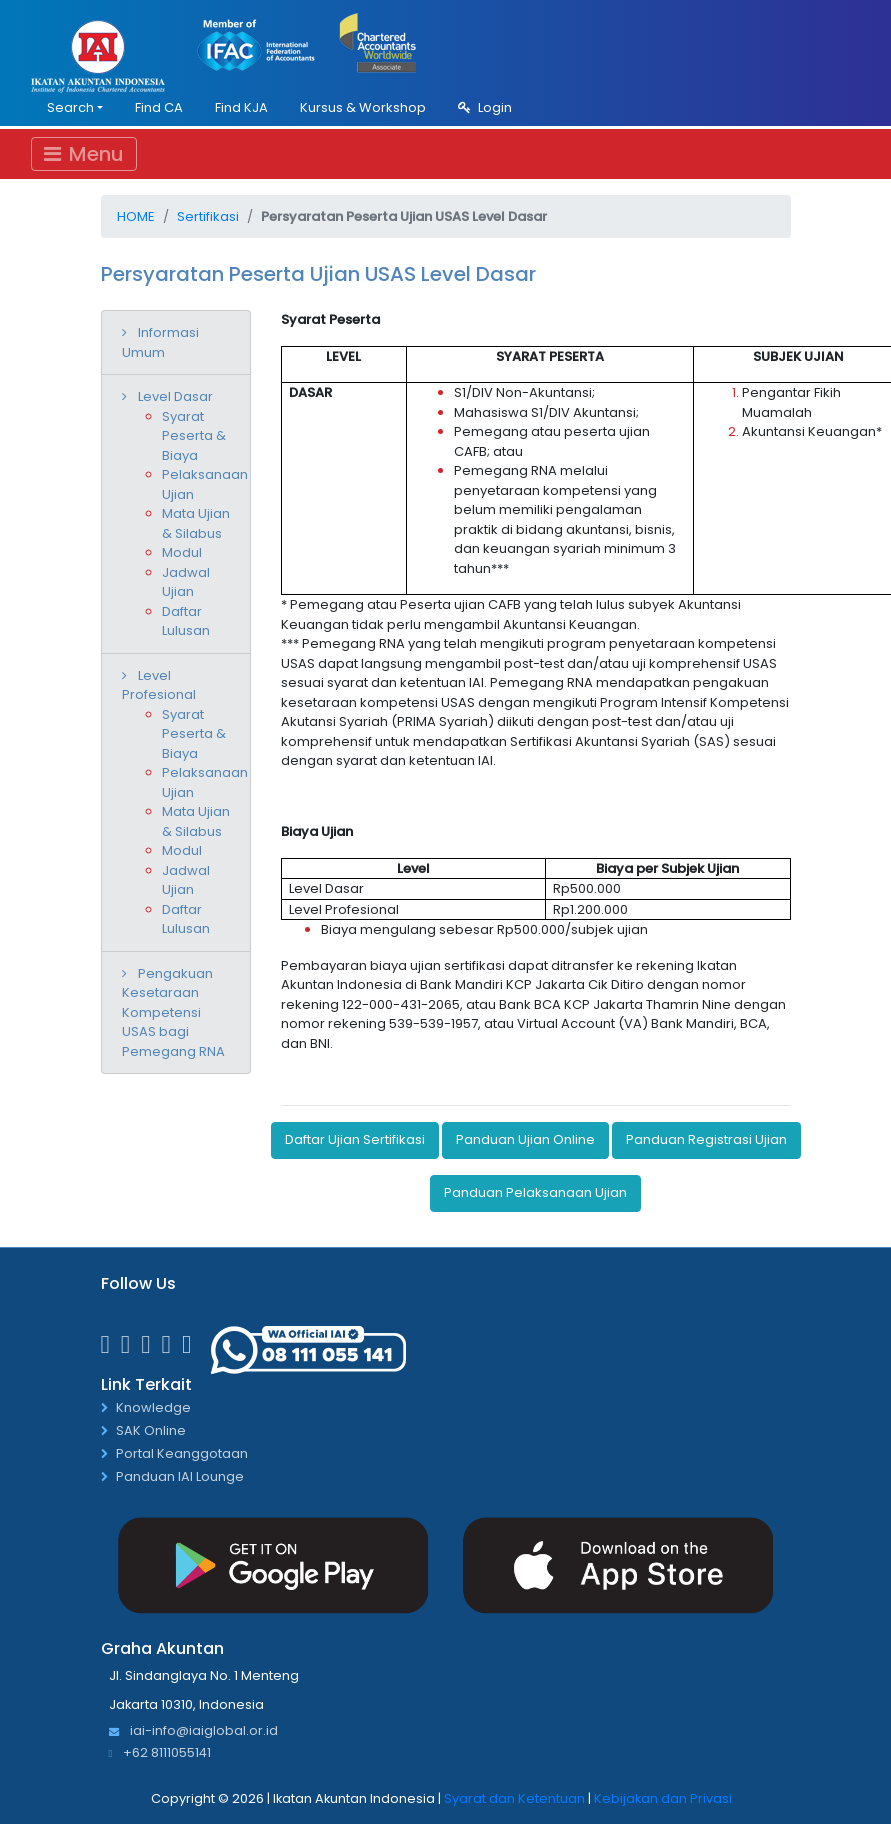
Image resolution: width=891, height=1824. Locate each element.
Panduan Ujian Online (525, 1139)
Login (485, 107)
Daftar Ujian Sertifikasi (355, 1139)
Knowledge (153, 1408)
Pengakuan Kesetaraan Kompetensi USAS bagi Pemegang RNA (173, 1012)
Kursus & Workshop (363, 107)
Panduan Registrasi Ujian (706, 1139)
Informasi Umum (160, 342)
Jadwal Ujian (186, 582)
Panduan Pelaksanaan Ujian (535, 1192)
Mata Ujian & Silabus (196, 523)
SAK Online (151, 1431)
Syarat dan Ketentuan (514, 1798)
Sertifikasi (208, 216)
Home (136, 216)
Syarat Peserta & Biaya (194, 436)
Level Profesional (159, 685)
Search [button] (70, 107)
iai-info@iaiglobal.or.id (193, 1731)
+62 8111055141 (160, 1753)
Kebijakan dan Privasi (663, 1798)
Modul (182, 552)
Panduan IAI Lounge (180, 1477)
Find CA (159, 107)
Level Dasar (175, 396)
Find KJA (241, 107)
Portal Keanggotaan (182, 1454)
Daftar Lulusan (186, 621)
